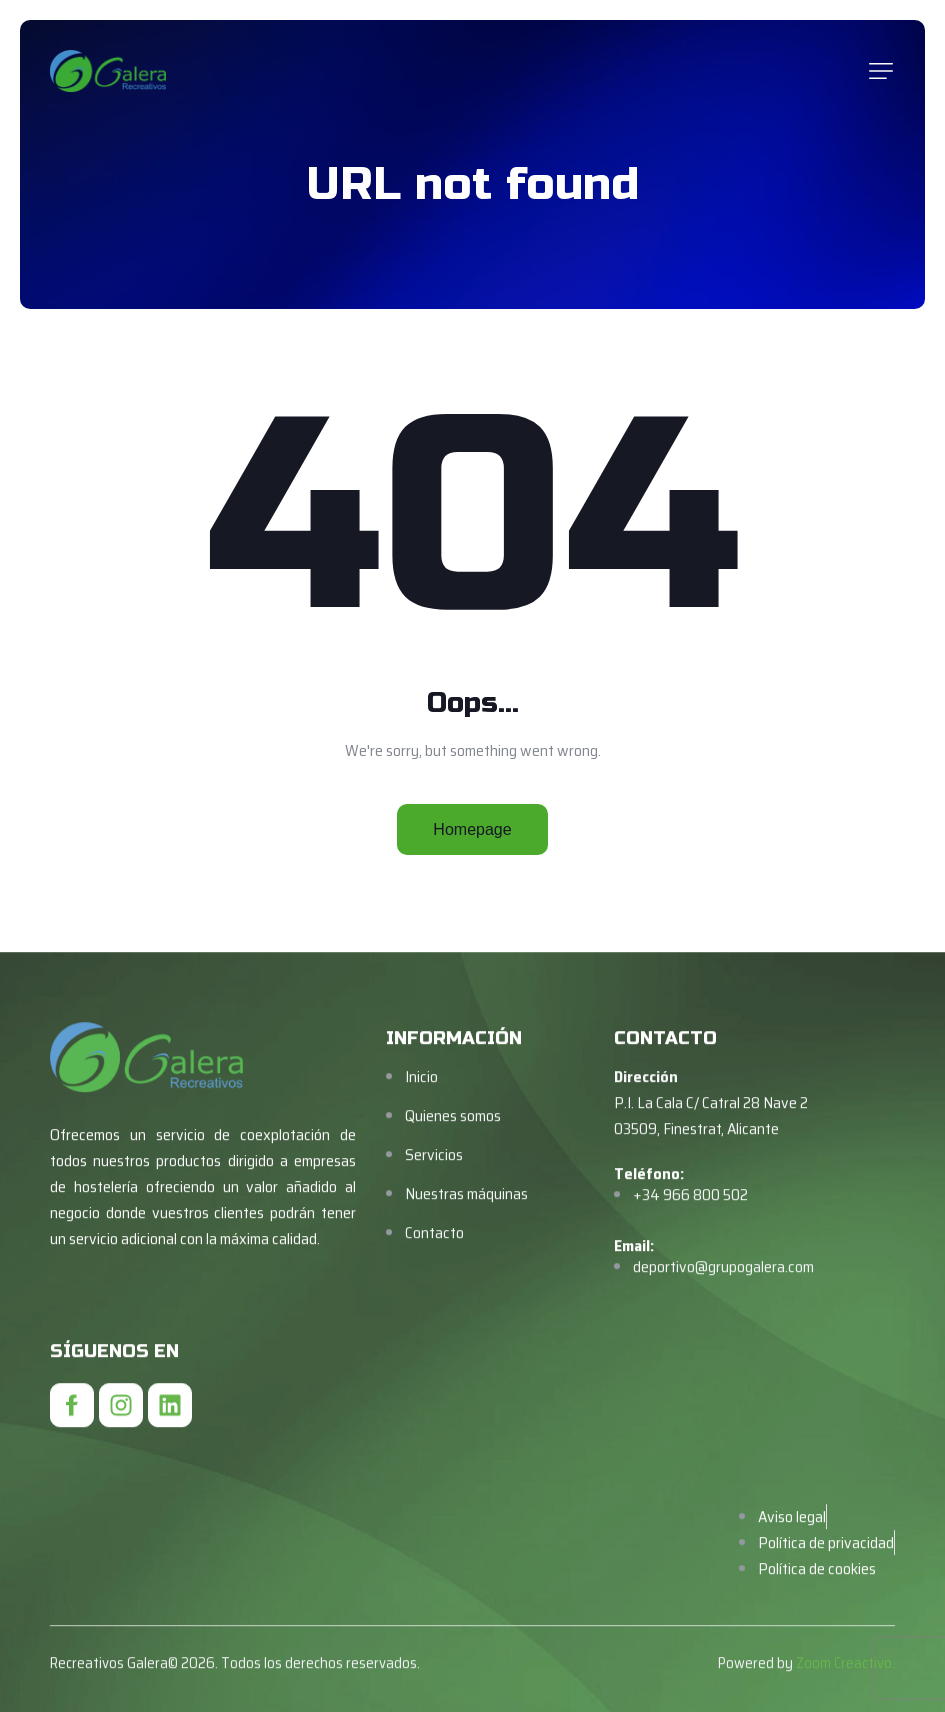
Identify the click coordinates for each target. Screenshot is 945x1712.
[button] (881, 71)
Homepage (472, 829)
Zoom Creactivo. (845, 1685)
